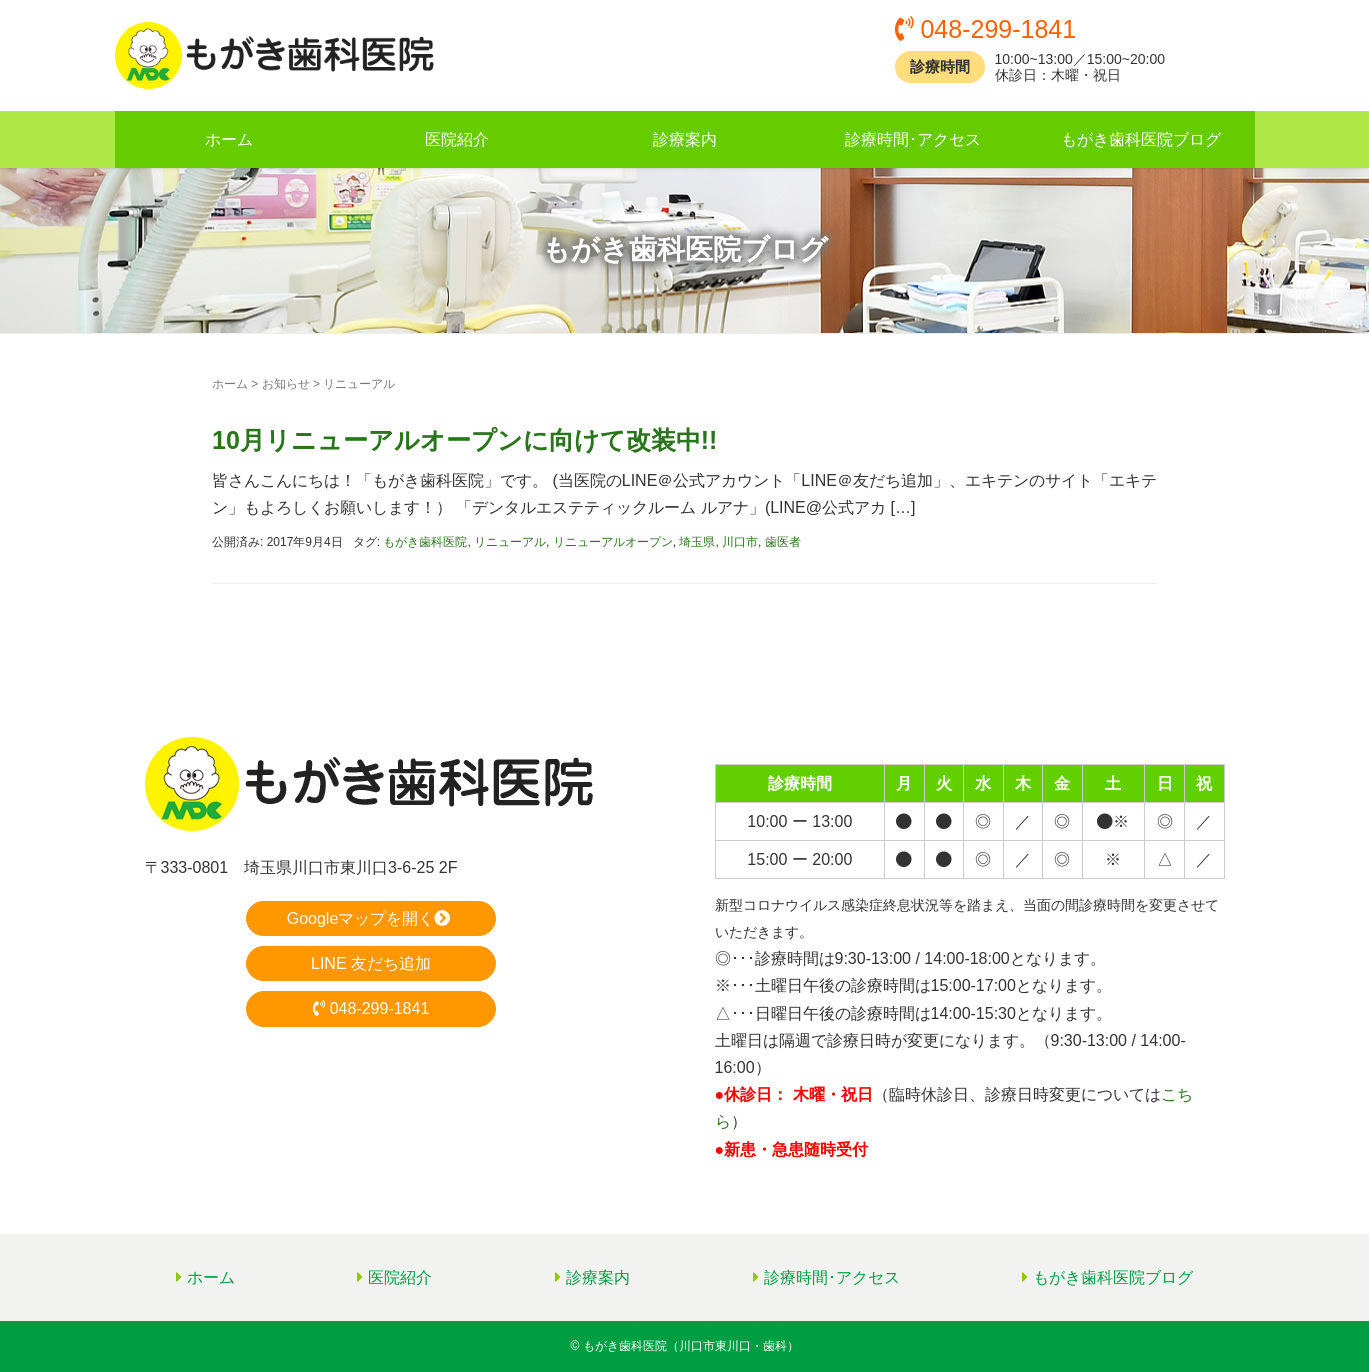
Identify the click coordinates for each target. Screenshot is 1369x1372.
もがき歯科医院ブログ (1141, 139)
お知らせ (286, 384)
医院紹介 (457, 139)
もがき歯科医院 (425, 542)
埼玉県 (697, 542)
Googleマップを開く (371, 918)
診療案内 (685, 139)
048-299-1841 (371, 1008)
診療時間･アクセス (913, 139)
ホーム (229, 139)
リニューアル (510, 542)
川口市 (740, 542)
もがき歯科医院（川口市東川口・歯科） (691, 1346)
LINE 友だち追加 (371, 963)
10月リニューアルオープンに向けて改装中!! (464, 440)
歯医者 (783, 542)
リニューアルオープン (613, 542)
